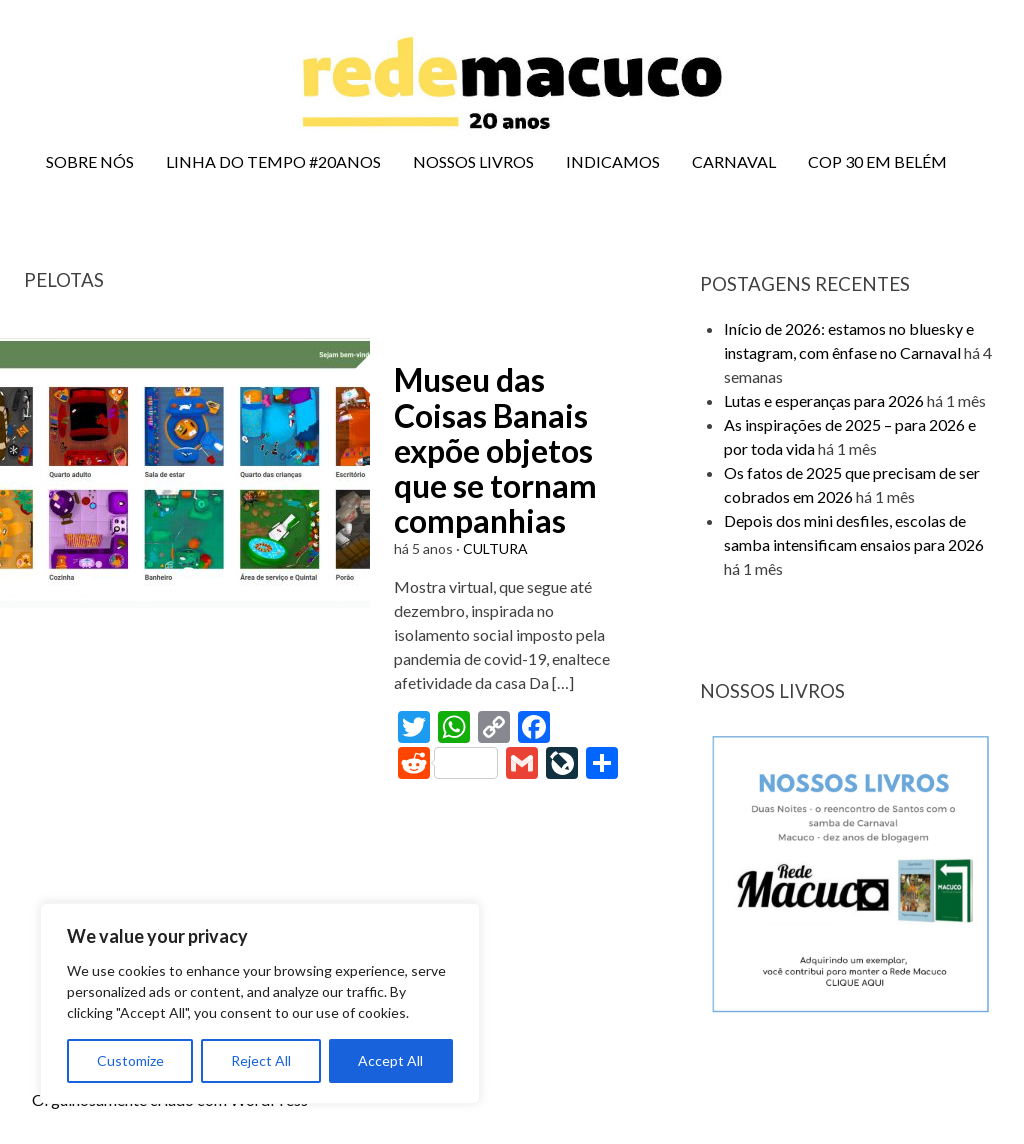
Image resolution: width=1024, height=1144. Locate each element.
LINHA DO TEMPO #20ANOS (273, 161)
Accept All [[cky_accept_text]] (390, 1060)
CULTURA (495, 548)
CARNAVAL (734, 161)
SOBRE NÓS (90, 161)
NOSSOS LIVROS (473, 161)
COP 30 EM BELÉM (877, 161)
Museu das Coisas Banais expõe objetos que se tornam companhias (495, 450)
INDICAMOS (613, 161)
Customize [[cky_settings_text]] (130, 1060)
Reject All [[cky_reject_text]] (261, 1060)
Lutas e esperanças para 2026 (824, 400)
